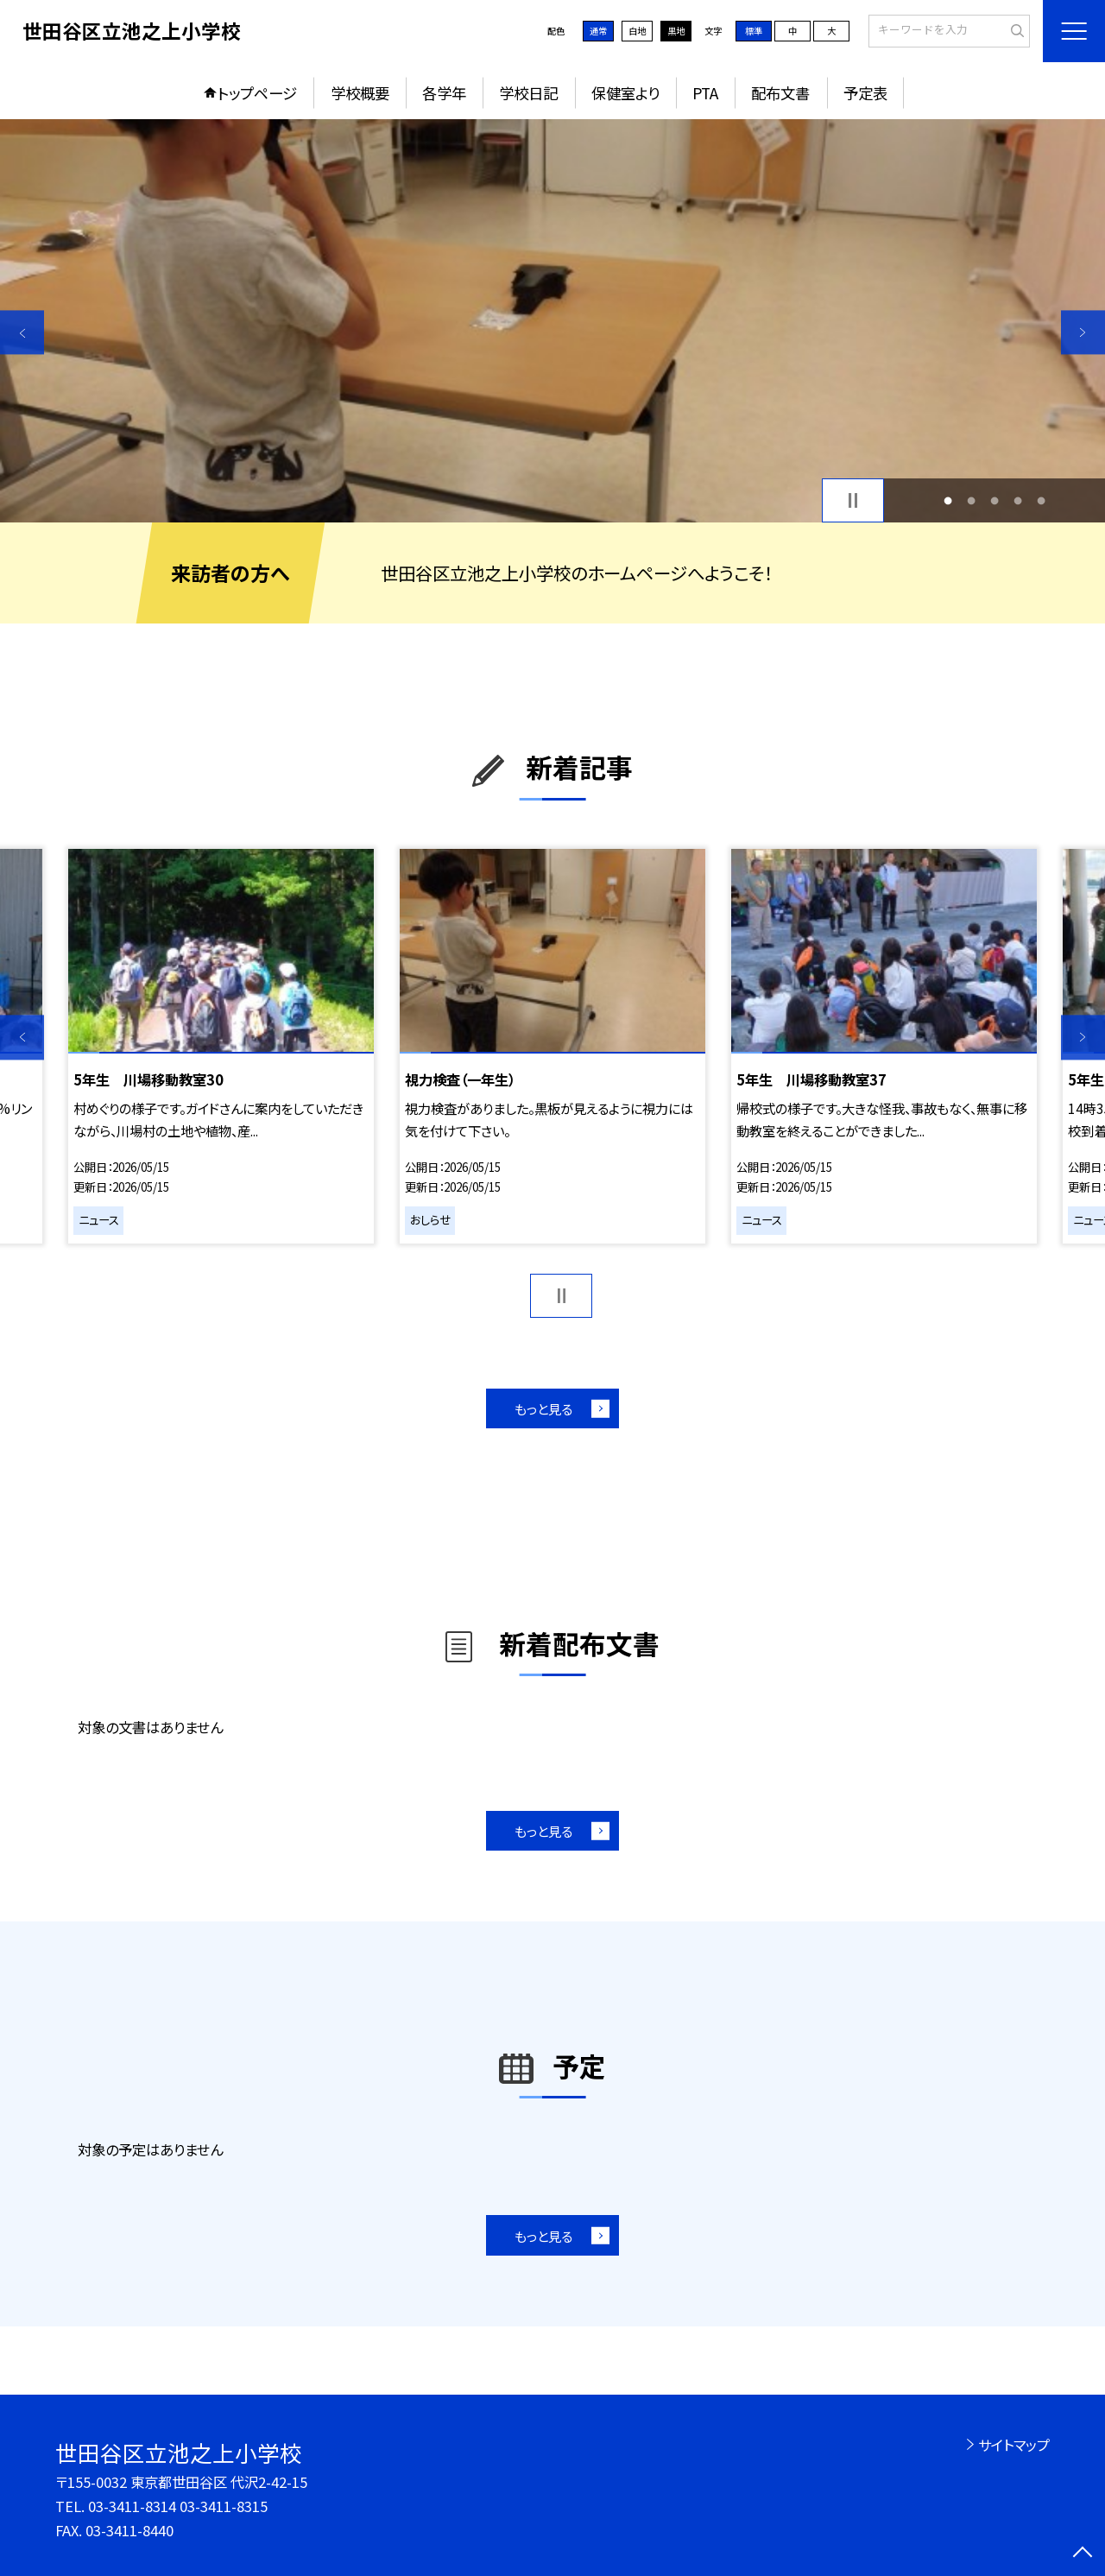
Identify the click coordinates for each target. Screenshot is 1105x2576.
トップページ (257, 93)
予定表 (865, 93)
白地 (637, 30)
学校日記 (528, 93)
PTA (705, 93)
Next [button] (1083, 332)
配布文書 (780, 93)
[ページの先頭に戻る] (1083, 2554)
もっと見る (543, 1408)
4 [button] (1018, 500)
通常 (598, 30)
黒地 (676, 30)
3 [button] (995, 500)
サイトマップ (1014, 2444)
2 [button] (971, 500)
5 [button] (1041, 500)
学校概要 (360, 93)
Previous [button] (22, 332)
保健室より (625, 93)
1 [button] (947, 500)
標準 (753, 30)
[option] (552, 320)
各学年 (444, 93)
